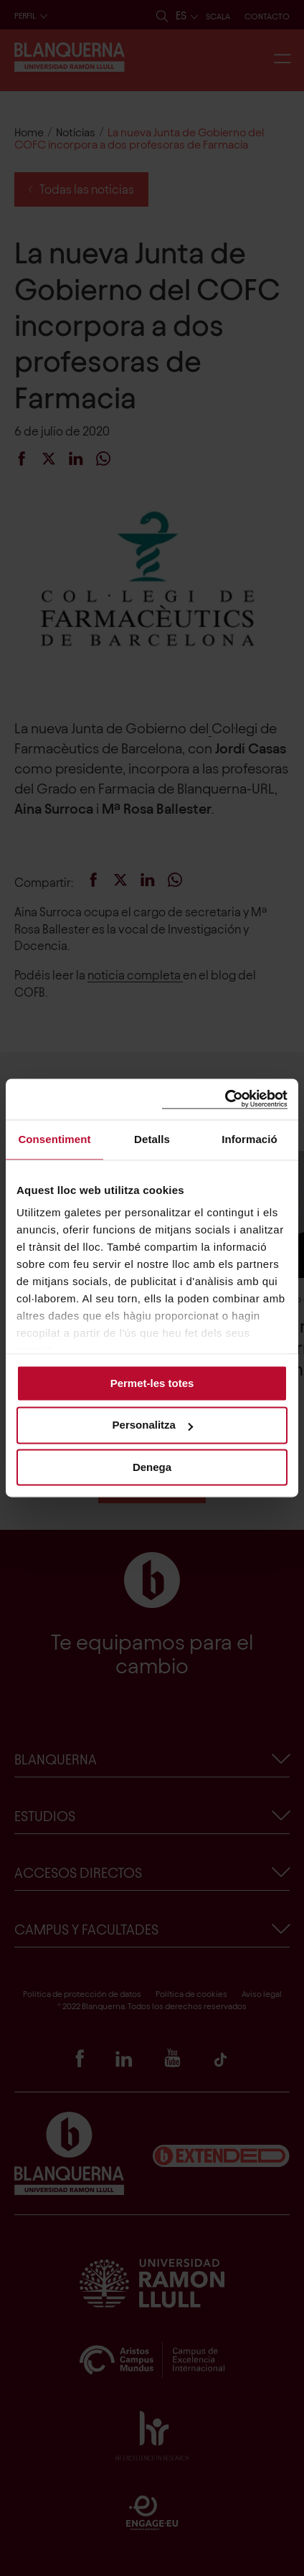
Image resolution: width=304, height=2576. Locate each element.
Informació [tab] (249, 1139)
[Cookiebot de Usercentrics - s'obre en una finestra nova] (225, 1099)
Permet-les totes (152, 1383)
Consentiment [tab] (54, 1139)
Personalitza (153, 1425)
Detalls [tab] (152, 1139)
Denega (152, 1467)
